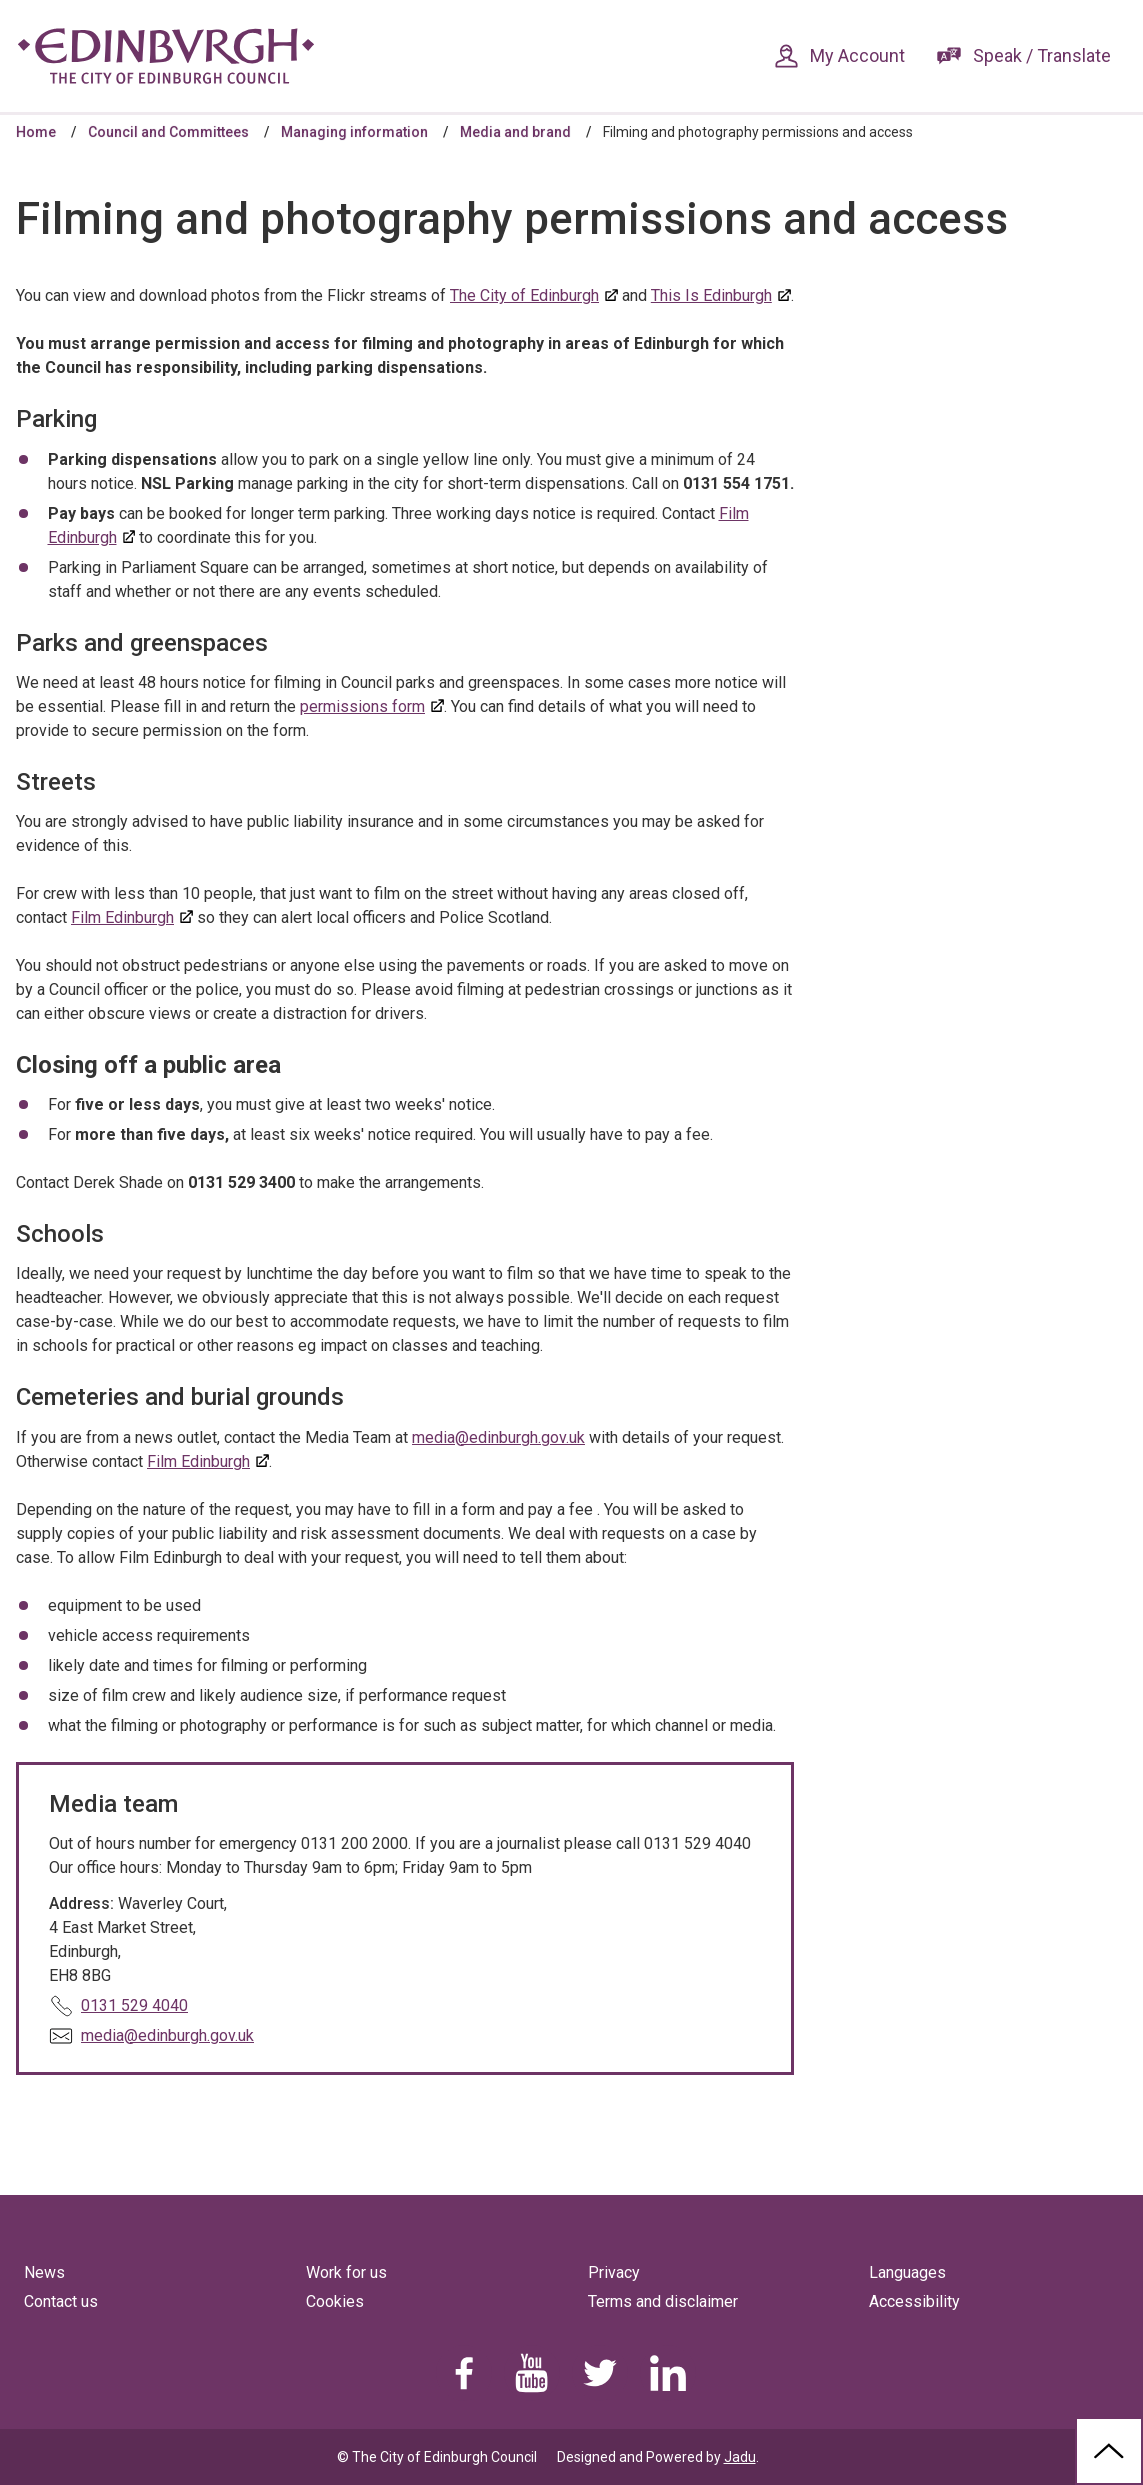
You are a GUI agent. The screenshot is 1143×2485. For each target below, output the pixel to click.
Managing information (354, 132)
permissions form (362, 706)
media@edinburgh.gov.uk (498, 1437)
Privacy (614, 2272)
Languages (907, 2272)
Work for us (346, 2272)
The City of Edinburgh (524, 295)
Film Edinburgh (122, 917)
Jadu (740, 2457)
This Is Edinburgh (711, 295)
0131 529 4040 (134, 2005)
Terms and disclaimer (663, 2301)
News (44, 2272)
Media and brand (515, 132)
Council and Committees (168, 132)
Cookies (335, 2301)
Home (36, 132)
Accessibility (914, 2301)
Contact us (61, 2301)
